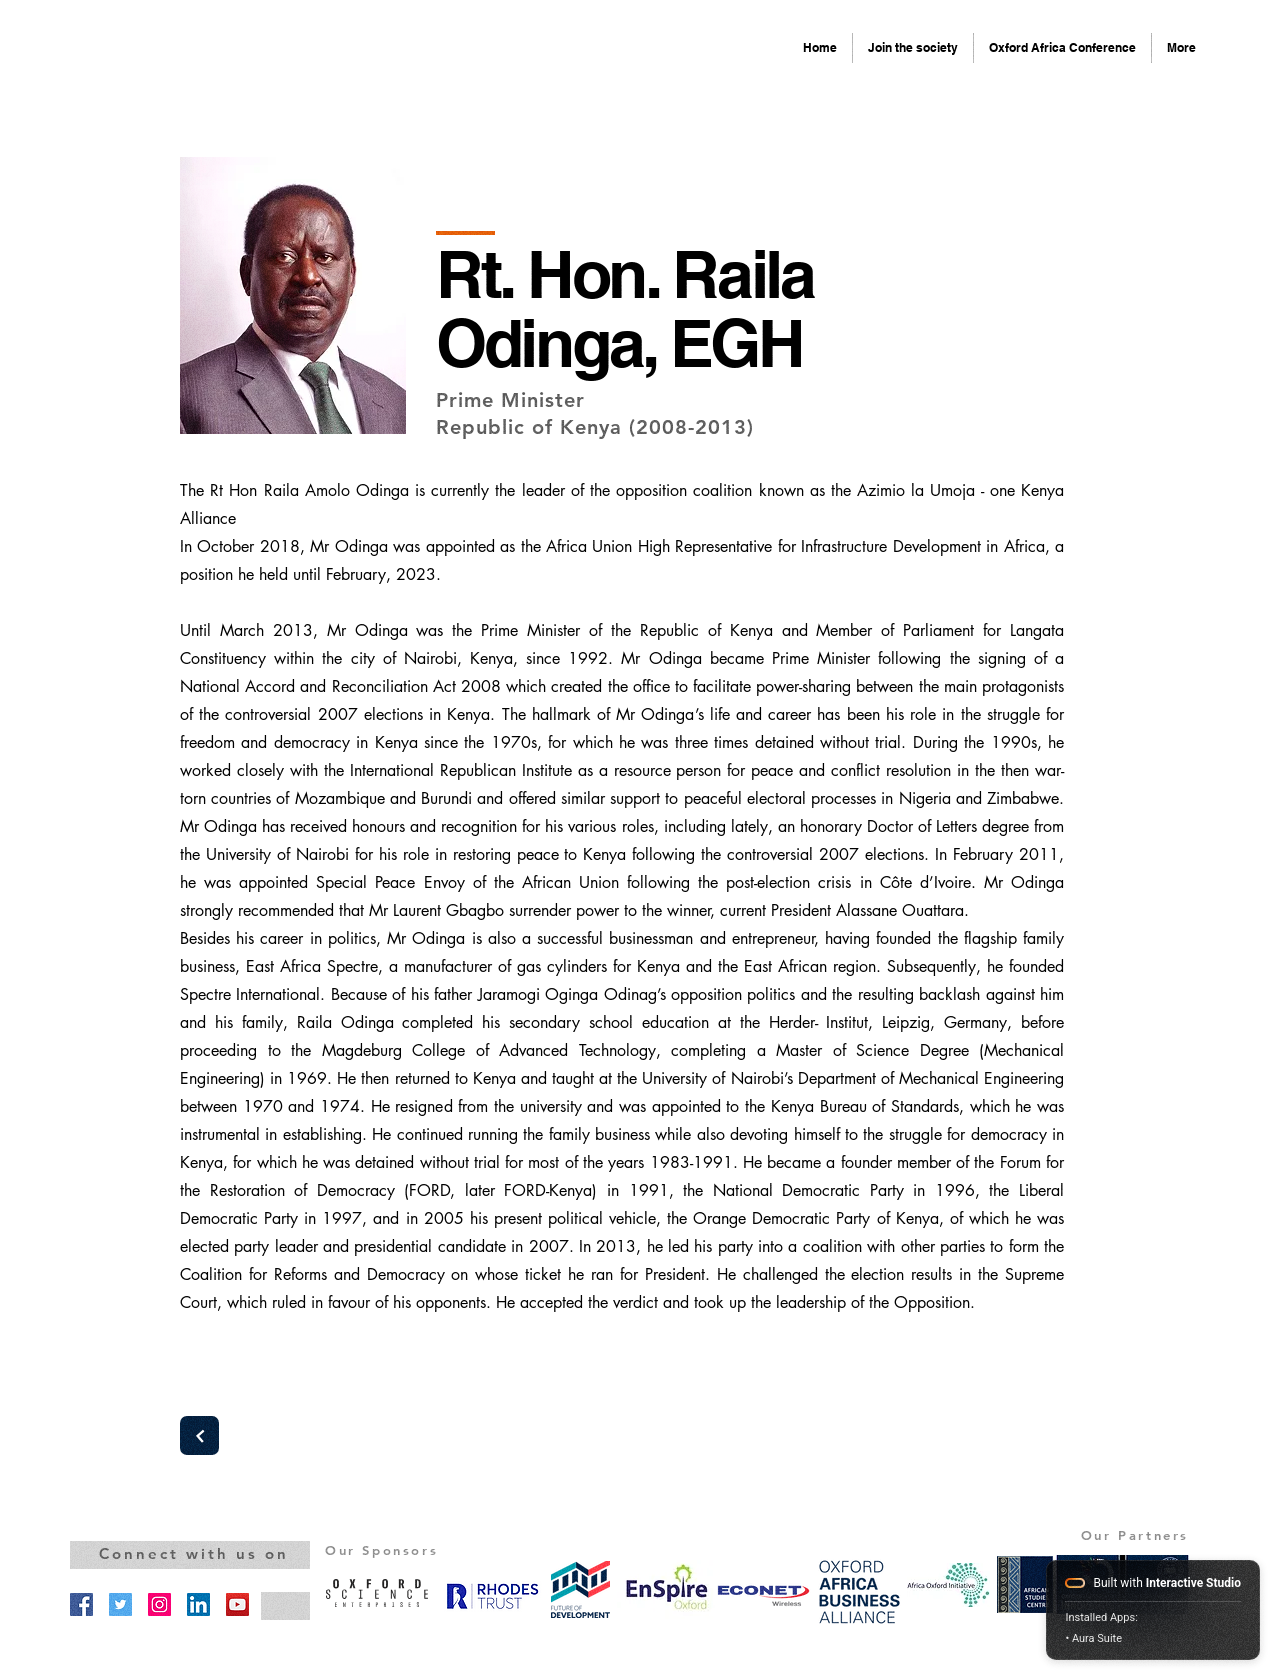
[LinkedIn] (198, 1604)
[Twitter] (120, 1604)
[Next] (199, 1435)
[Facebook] (81, 1604)
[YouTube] (237, 1604)
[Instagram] (159, 1604)
